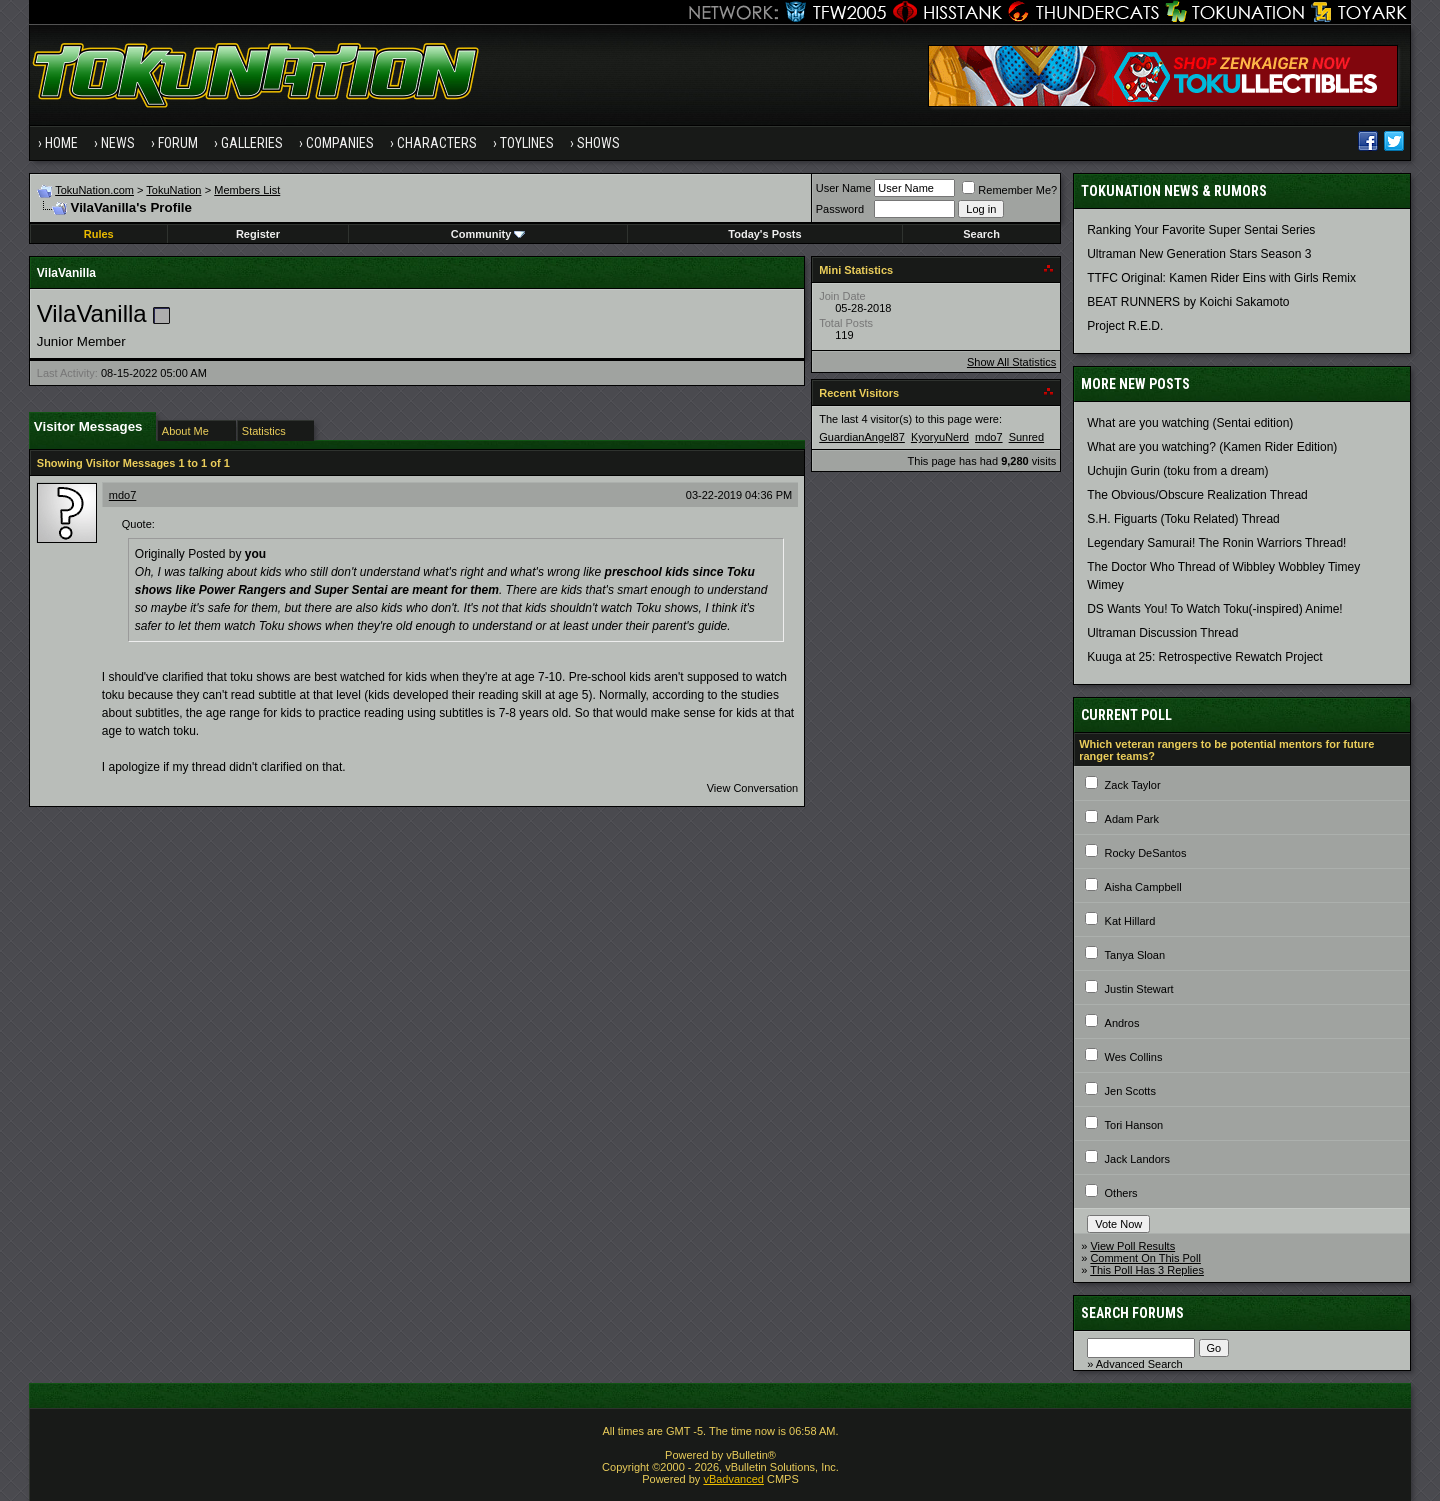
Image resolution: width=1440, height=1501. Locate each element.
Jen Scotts (1130, 1091)
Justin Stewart (1139, 989)
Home (61, 143)
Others (1121, 1193)
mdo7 (123, 495)
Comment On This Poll (1145, 1258)
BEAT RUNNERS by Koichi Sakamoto (1188, 302)
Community (488, 234)
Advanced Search (1139, 1364)
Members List (247, 190)
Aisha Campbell (1143, 887)
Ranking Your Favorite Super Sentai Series (1201, 230)
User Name (844, 188)
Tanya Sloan (1135, 955)
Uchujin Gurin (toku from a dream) (1177, 471)
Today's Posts (764, 234)
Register (258, 234)
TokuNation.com (94, 190)
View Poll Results (1132, 1246)
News (118, 143)
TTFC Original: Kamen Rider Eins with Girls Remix (1221, 278)
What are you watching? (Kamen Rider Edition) (1212, 447)
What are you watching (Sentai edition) (1190, 423)
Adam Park (1132, 819)
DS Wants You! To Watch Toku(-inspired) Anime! (1214, 609)
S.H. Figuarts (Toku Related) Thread (1183, 519)
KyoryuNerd (940, 437)
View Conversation (753, 788)
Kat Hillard (1130, 921)
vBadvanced (733, 1479)
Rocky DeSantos (1146, 853)
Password (840, 209)
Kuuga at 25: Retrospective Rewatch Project (1204, 657)
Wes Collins (1134, 1057)
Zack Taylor (1133, 785)
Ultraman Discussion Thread (1162, 633)
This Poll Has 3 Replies (1147, 1270)
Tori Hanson (1134, 1125)
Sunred (1026, 437)
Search (981, 234)
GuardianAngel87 (862, 437)
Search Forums (1132, 1313)
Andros (1122, 1023)
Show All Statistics (1011, 362)
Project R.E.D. (1125, 326)
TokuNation (173, 190)
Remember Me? (1009, 190)
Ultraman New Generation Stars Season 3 (1199, 254)
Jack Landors (1137, 1159)
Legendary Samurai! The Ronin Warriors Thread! (1216, 543)
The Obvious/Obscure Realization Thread (1197, 495)
